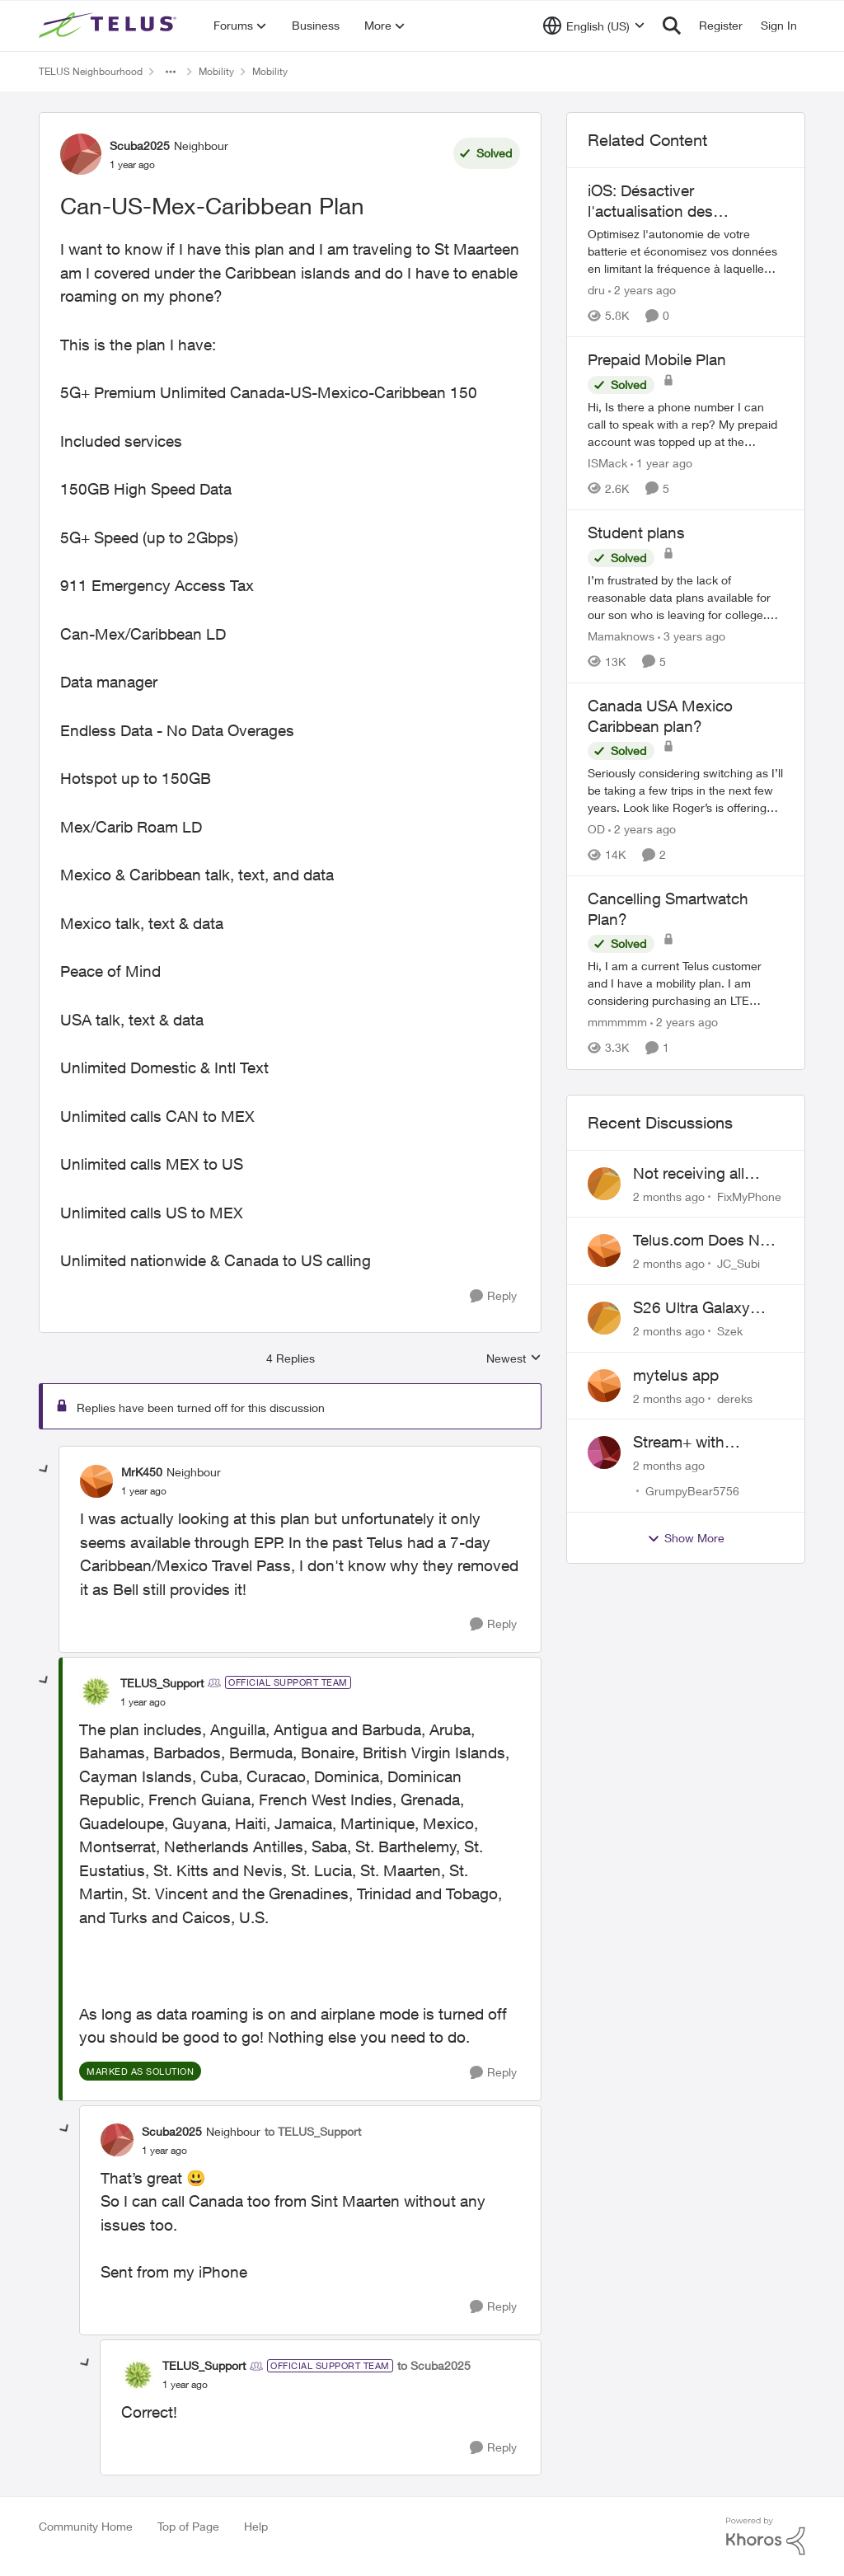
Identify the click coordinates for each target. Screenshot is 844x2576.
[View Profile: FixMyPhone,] (604, 1183)
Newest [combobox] (514, 1359)
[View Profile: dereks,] (604, 1385)
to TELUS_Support (313, 2131)
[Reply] (493, 1296)
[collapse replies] (44, 1470)
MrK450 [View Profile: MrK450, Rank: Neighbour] (141, 1472)
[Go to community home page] (110, 25)
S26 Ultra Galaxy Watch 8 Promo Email (708, 1308)
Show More (685, 1538)
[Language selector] (594, 25)
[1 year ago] (661, 463)
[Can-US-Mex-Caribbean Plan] (143, 1491)
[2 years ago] (642, 289)
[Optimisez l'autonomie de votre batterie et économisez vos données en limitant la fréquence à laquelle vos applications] (686, 251)
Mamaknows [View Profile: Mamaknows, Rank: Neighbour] (621, 636)
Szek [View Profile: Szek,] (730, 1331)
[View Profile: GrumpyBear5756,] (604, 1452)
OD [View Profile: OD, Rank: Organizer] (596, 829)
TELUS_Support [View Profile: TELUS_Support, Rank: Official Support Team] (162, 1683)
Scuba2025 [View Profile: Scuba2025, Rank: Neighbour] (140, 145)
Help (256, 2526)
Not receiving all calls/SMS (688, 1174)
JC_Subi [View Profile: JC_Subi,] (738, 1263)
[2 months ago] (669, 1195)
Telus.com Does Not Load (703, 1240)
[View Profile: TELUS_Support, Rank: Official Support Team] (95, 1691)
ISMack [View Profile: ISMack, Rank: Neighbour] (607, 463)
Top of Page (188, 2526)
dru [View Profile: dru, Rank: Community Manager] (596, 290)
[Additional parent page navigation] (171, 71)
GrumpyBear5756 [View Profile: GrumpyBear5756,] (692, 1491)
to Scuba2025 (434, 2365)
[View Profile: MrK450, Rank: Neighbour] (96, 1481)
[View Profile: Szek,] (604, 1318)
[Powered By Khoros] (765, 2536)
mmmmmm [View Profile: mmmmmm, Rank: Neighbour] (617, 1023)
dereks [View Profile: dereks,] (735, 1398)
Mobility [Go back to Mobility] (216, 71)
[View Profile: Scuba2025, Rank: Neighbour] (80, 154)
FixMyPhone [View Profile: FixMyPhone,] (749, 1196)
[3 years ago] (691, 636)
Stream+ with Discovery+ (678, 1442)
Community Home (86, 2526)
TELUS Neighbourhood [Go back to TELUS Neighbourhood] (91, 71)
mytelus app (676, 1375)
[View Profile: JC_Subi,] (604, 1250)
